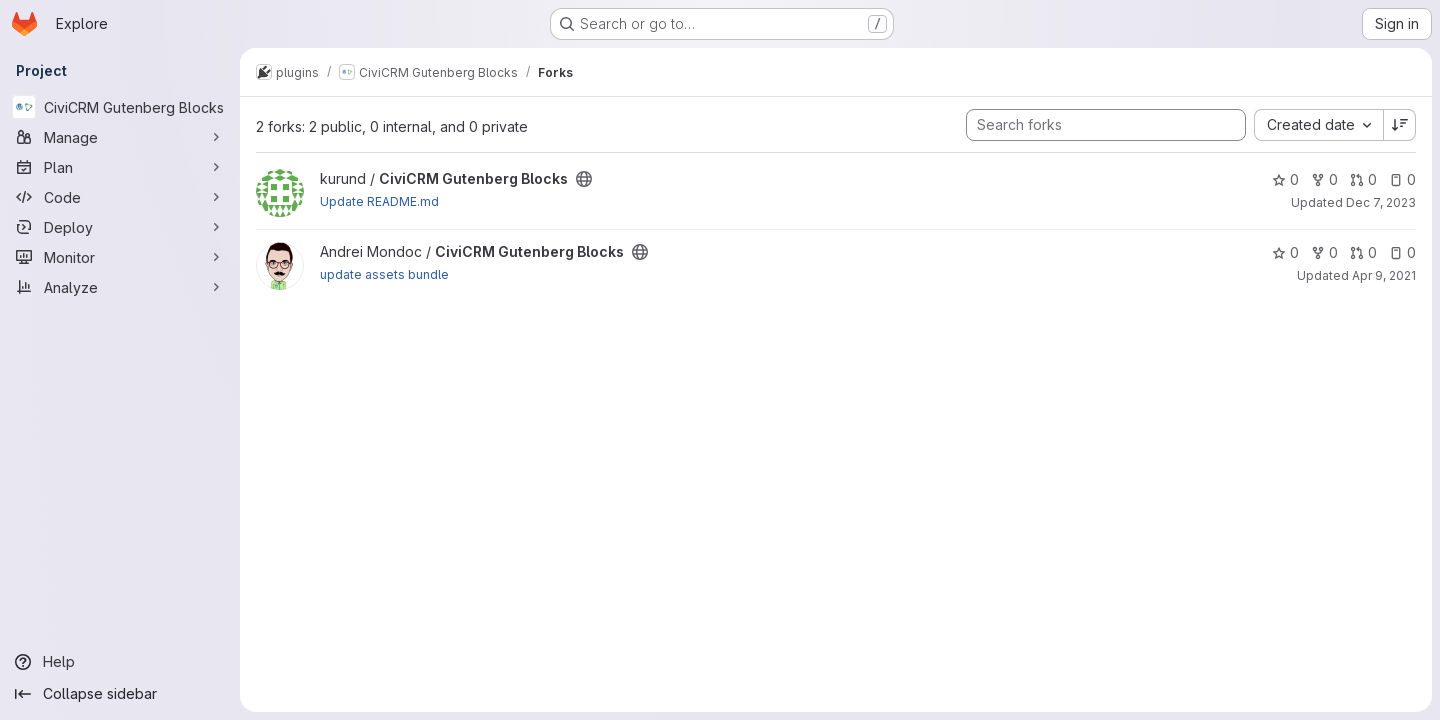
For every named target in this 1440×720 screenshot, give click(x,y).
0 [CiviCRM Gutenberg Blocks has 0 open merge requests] (1363, 179)
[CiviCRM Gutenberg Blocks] (120, 107)
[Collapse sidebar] (120, 694)
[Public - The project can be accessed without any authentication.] (584, 179)
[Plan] (120, 167)
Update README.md (379, 201)
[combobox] (1318, 125)
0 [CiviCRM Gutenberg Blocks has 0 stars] (1285, 179)
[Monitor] (120, 257)
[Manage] (120, 137)
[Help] (120, 662)
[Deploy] (120, 227)
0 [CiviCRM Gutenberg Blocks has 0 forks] (1324, 179)
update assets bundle (384, 274)
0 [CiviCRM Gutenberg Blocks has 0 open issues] (1402, 179)
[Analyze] (120, 287)
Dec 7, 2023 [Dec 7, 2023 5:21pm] (1381, 202)
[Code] (120, 197)
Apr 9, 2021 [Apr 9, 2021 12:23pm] (1384, 275)
